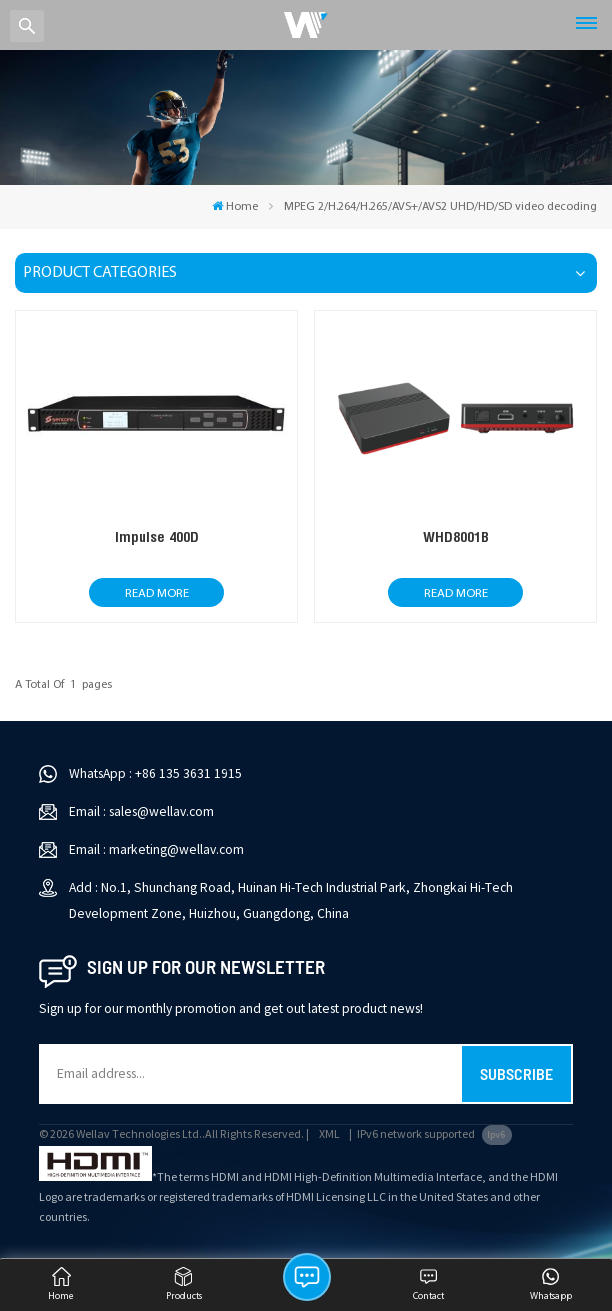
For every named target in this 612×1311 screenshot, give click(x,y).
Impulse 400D (157, 536)
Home (235, 206)
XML (329, 1134)
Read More (157, 593)
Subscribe (516, 1073)
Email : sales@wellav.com (141, 811)
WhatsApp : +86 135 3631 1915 (155, 773)
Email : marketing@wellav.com (156, 849)
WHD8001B (456, 536)
